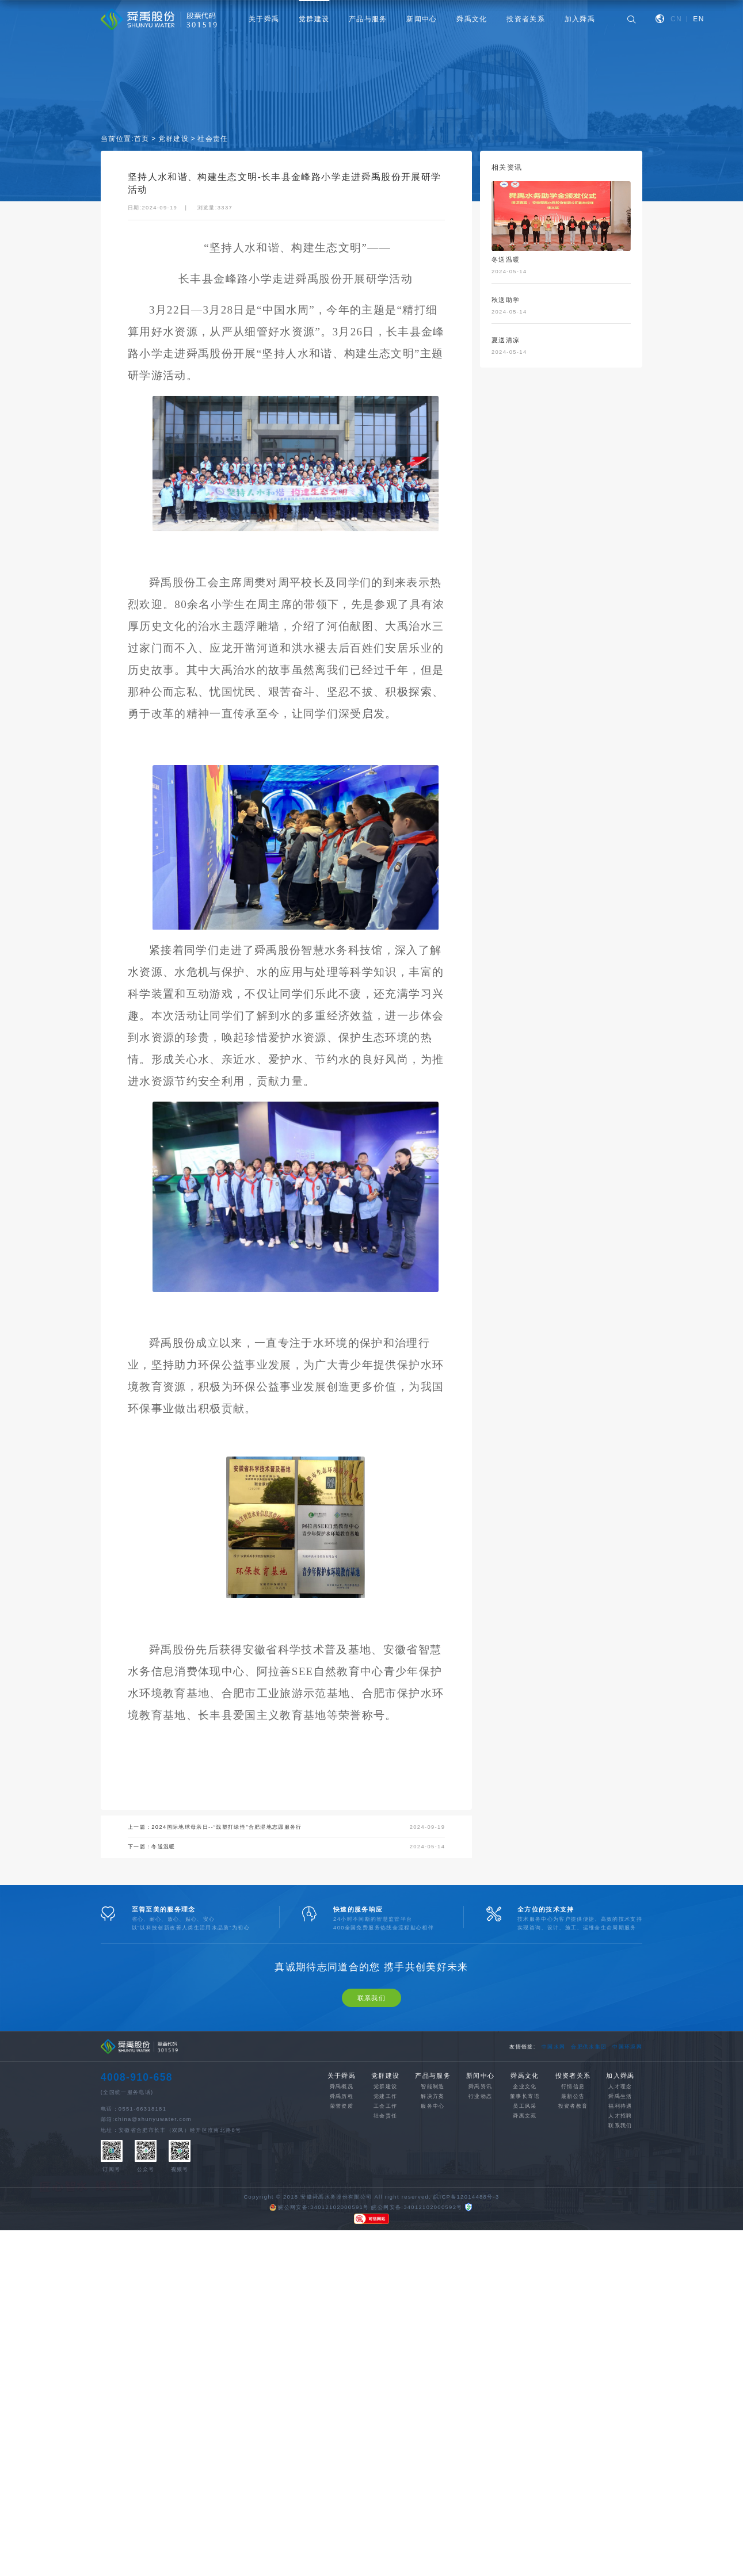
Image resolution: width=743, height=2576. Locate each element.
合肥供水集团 (589, 2169)
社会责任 (212, 140)
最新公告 (573, 2218)
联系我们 (371, 2120)
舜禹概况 (341, 2209)
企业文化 (524, 2209)
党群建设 (314, 19)
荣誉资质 (341, 2228)
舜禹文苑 (524, 2238)
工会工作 (385, 2228)
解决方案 (432, 2218)
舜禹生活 (620, 2218)
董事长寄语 (525, 2218)
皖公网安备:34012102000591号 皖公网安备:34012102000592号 (366, 2329)
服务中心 (432, 2228)
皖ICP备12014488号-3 (466, 2319)
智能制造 (432, 2209)
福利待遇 (620, 2228)
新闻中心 (421, 19)
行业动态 (480, 2218)
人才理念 (620, 2209)
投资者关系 (525, 19)
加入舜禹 (580, 19)
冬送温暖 (163, 1847)
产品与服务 (368, 19)
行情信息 (573, 2209)
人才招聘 (620, 2238)
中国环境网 (627, 2169)
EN (698, 19)
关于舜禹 (264, 19)
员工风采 (524, 2228)
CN (676, 19)
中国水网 (553, 2169)
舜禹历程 (341, 2218)
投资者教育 (573, 2228)
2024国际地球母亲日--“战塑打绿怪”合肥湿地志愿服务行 (226, 1828)
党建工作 (385, 2218)
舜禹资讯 (480, 2209)
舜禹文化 (471, 19)
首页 (142, 140)
